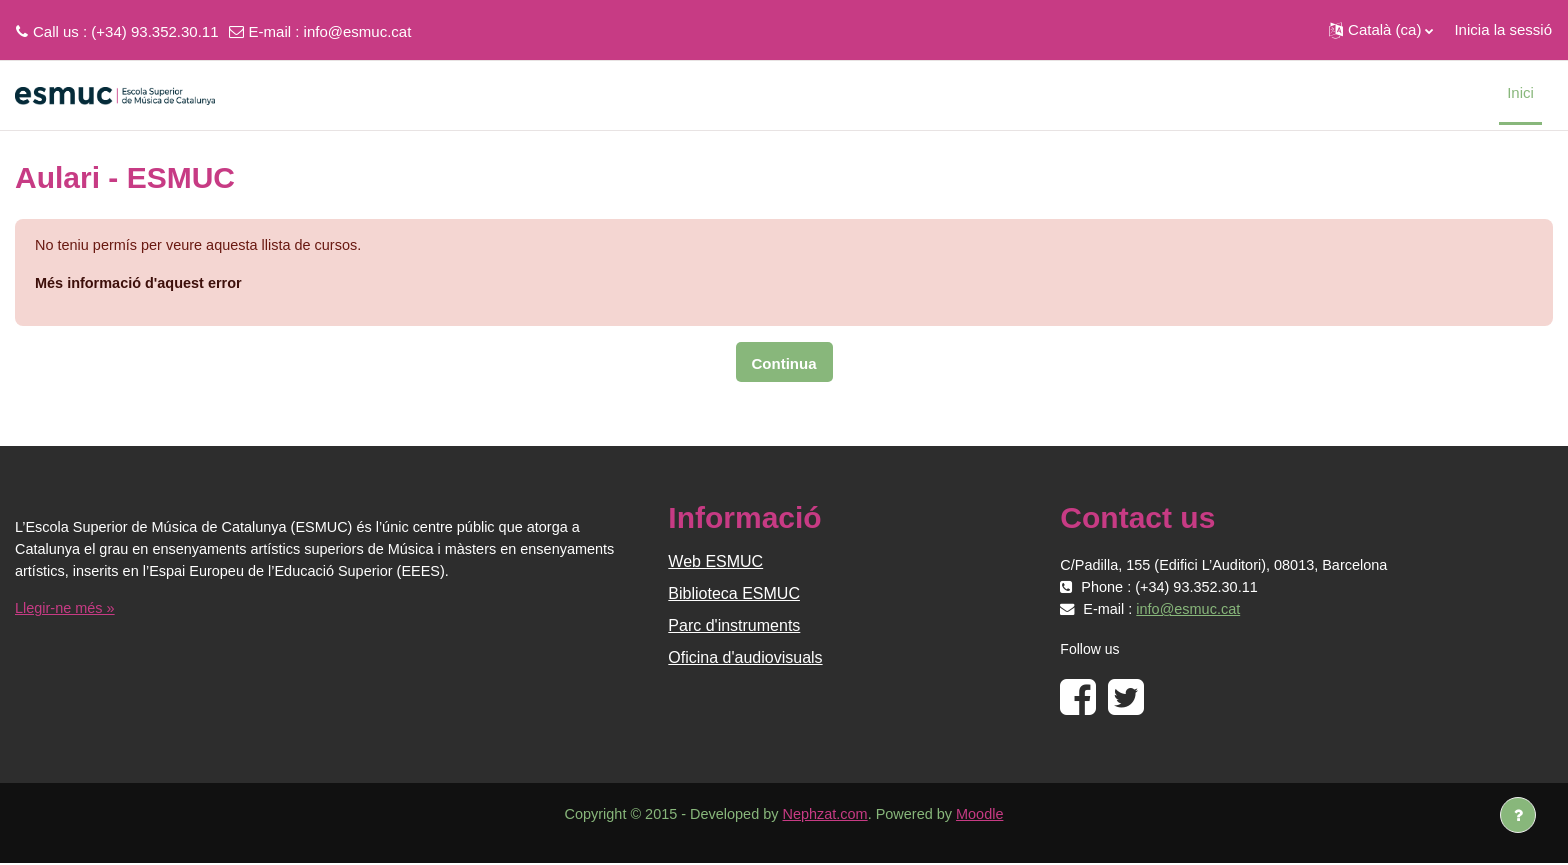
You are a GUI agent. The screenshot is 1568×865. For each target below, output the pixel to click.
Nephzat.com (826, 816)
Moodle (987, 816)
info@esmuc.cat (358, 31)
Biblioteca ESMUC (734, 595)
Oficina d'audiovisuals (745, 659)
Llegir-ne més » (66, 610)
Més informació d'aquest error (142, 284)
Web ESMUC (715, 563)
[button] (1381, 30)
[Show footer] (1518, 815)
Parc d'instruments (734, 627)
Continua (784, 365)
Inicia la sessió (1503, 29)
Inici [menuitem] (1520, 92)
